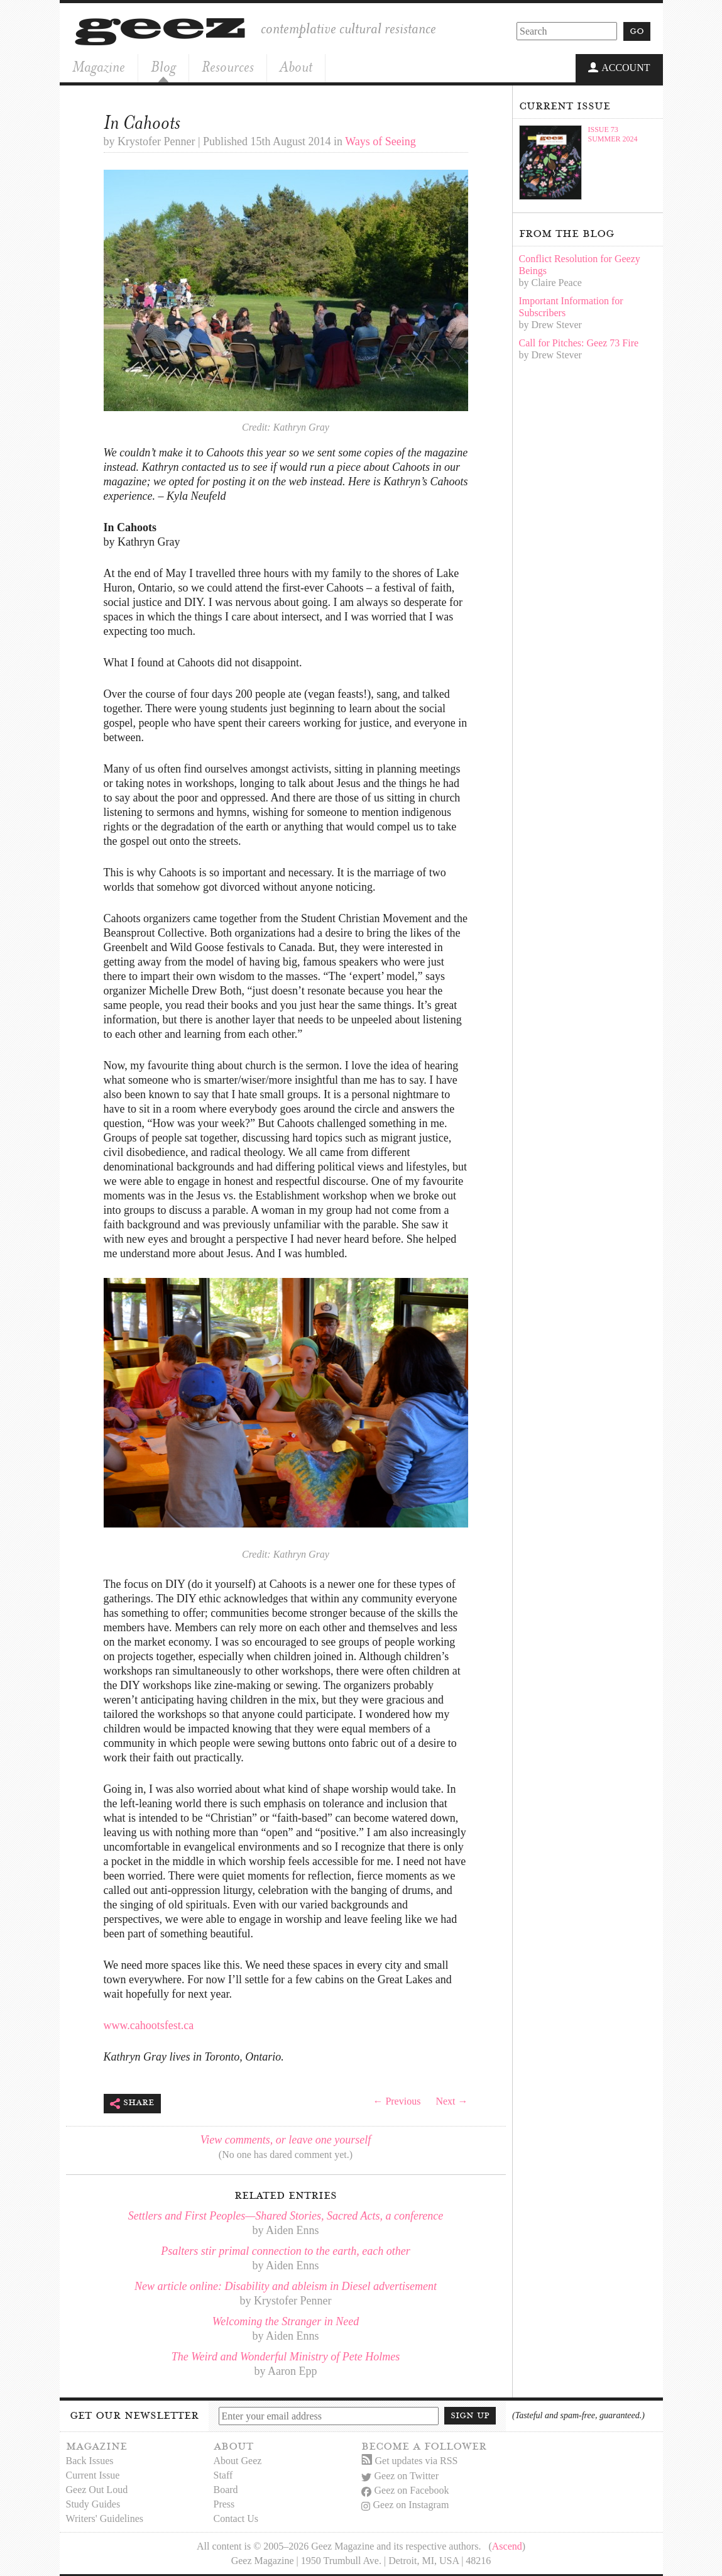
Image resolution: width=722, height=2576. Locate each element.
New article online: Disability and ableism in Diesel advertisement (285, 2285)
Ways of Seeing (380, 140)
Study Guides (93, 2502)
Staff (223, 2474)
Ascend (507, 2545)
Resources (228, 67)
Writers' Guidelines (105, 2517)
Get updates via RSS (409, 2459)
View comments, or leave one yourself (285, 2138)
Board (226, 2488)
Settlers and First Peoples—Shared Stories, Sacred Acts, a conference (286, 2214)
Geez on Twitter (400, 2475)
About (296, 67)
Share (132, 2102)
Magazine (98, 67)
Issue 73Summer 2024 (613, 133)
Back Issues (90, 2459)
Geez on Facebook (405, 2489)
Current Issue (93, 2474)
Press (224, 2502)
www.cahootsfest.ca (149, 2024)
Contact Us (236, 2517)
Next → (451, 2099)
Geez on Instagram (405, 2504)
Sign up (470, 2414)
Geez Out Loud (97, 2488)
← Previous (396, 2099)
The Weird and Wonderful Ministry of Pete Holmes (286, 2355)
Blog (163, 67)
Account (619, 68)
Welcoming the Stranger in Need (285, 2320)
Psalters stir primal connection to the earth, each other (285, 2249)
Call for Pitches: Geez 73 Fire (579, 341)
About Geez (238, 2459)
